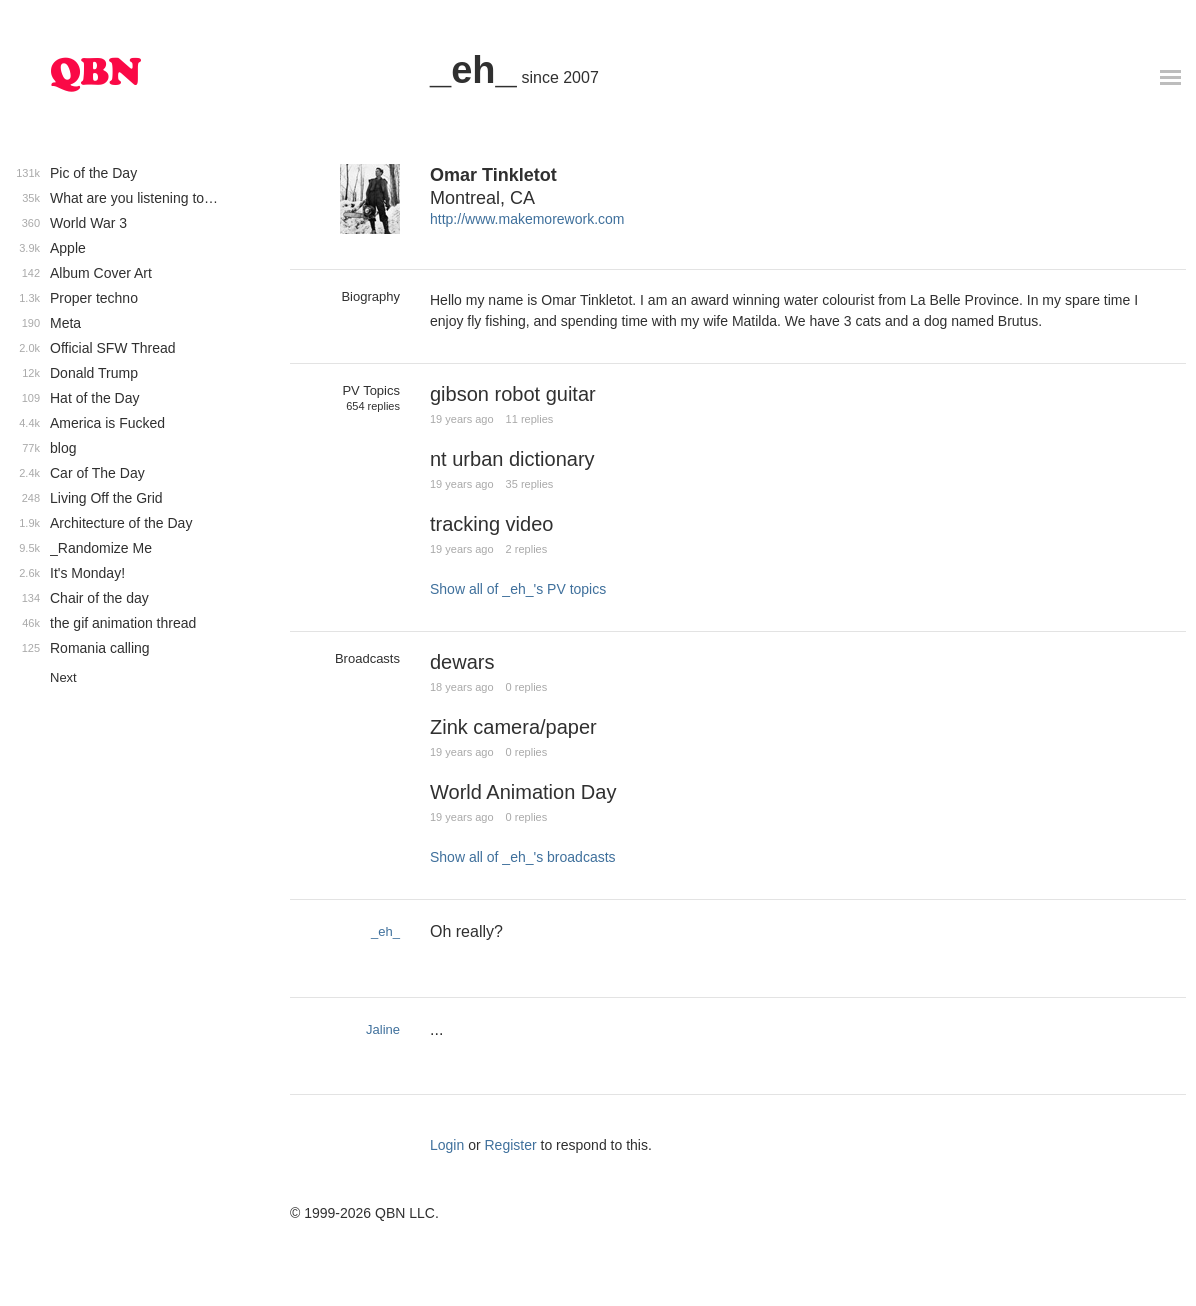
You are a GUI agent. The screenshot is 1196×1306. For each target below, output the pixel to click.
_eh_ (473, 70)
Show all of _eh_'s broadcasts (523, 857)
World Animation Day (523, 792)
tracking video (491, 524)
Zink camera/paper (513, 727)
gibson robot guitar (513, 394)
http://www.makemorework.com (527, 219)
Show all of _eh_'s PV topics (518, 589)
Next (63, 677)
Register (511, 1145)
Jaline (383, 1029)
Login (447, 1145)
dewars (462, 662)
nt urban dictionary (512, 459)
